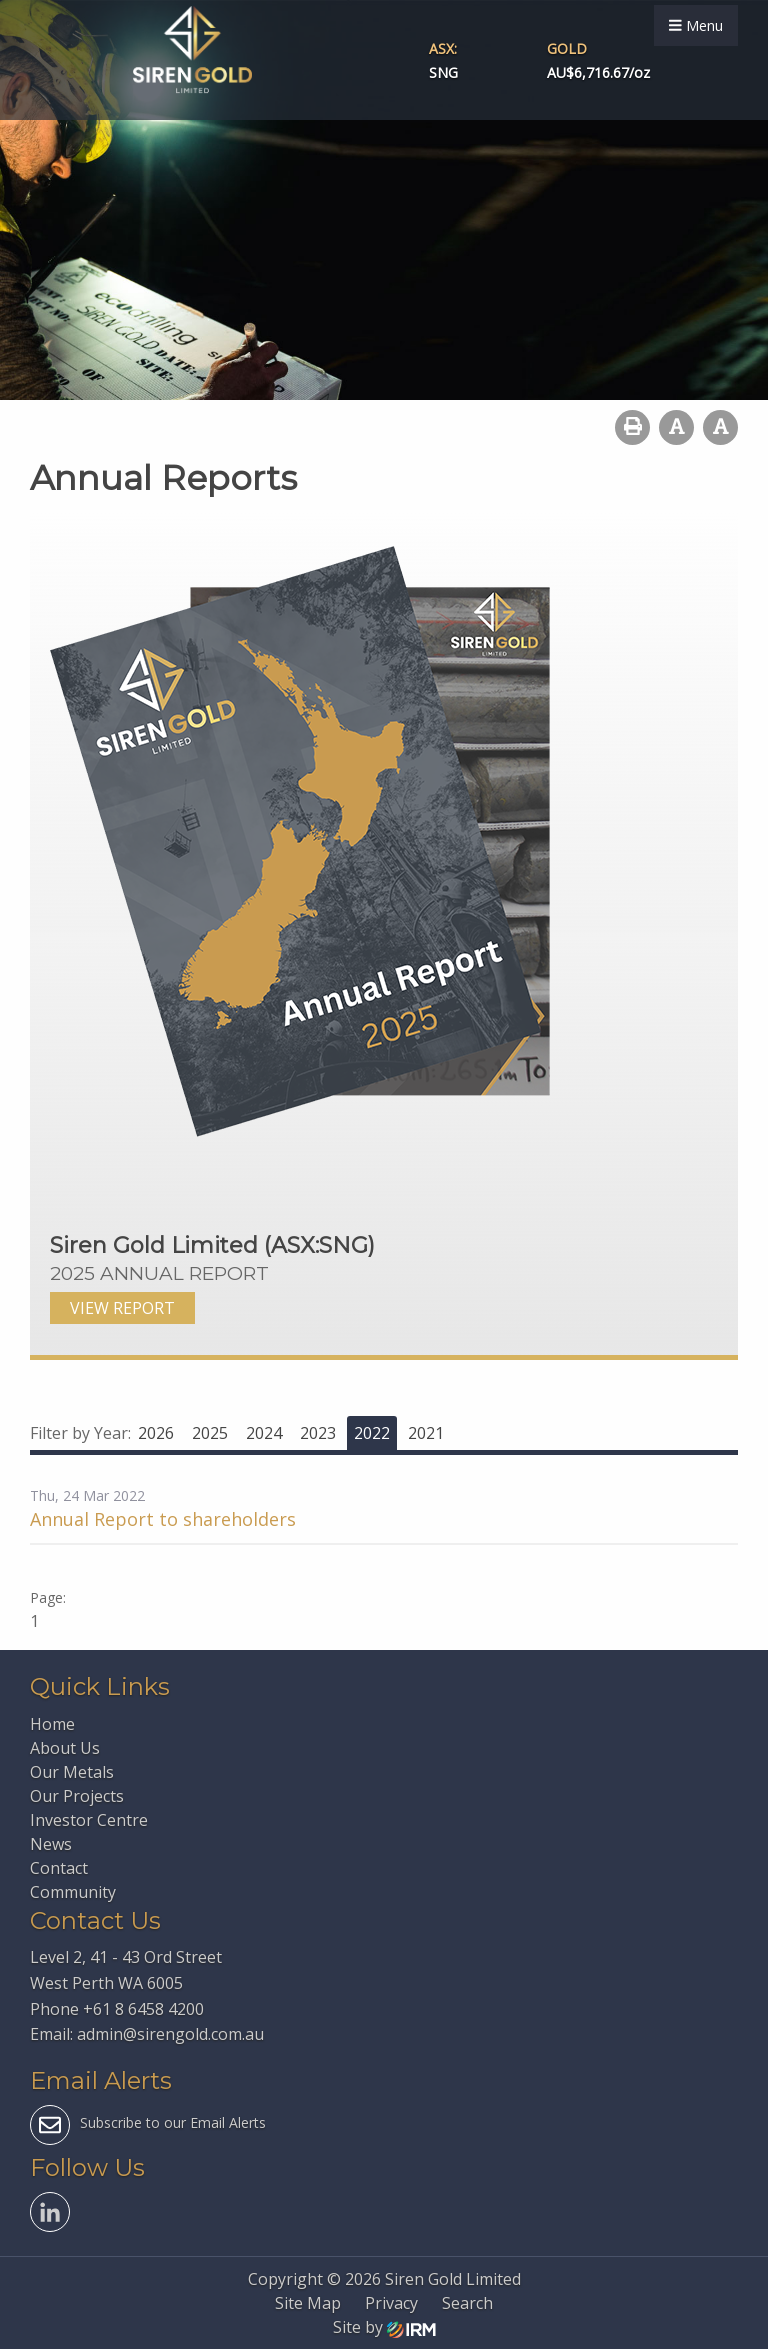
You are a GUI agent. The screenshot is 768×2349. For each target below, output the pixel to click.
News (51, 1844)
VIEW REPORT (122, 1308)
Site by (384, 2327)
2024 (264, 1433)
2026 (156, 1433)
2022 (372, 1433)
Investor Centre (89, 1820)
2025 (210, 1433)
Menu (696, 25)
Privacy (391, 2303)
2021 (426, 1433)
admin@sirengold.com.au (170, 2034)
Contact (59, 1868)
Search (467, 2303)
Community (73, 1892)
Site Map (308, 2303)
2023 (318, 1433)
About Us (65, 1748)
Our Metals (72, 1772)
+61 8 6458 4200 (143, 2009)
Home (52, 1724)
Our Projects (77, 1796)
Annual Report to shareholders (163, 1519)
